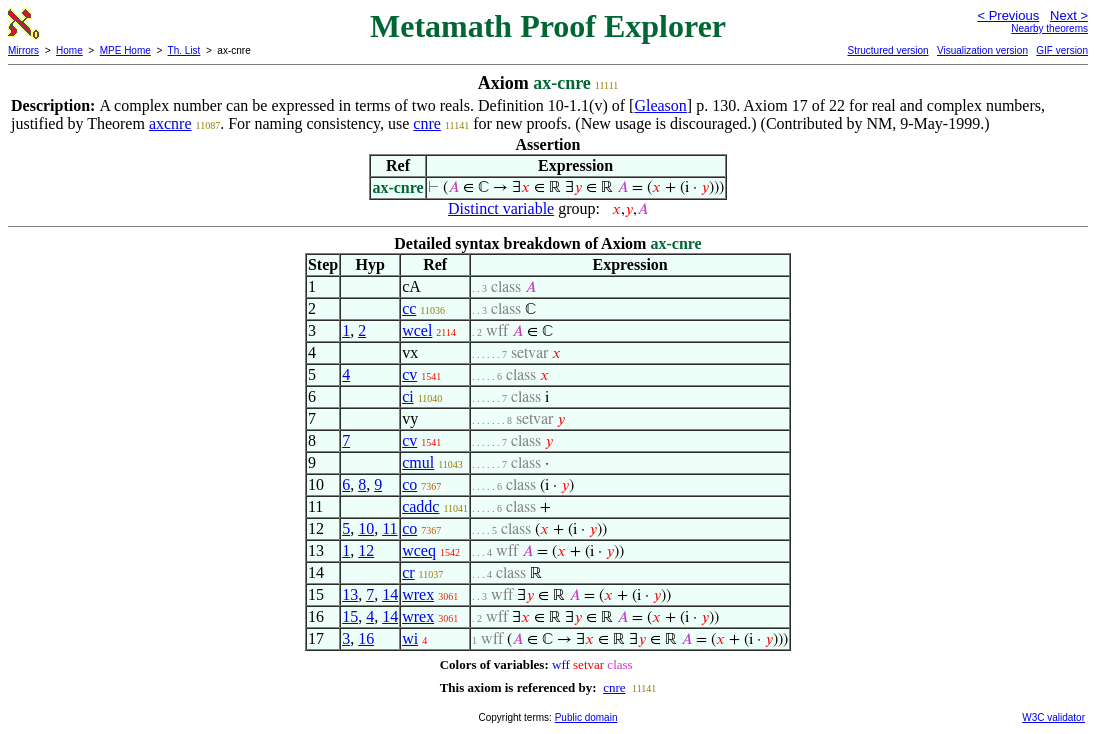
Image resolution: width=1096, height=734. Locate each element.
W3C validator (1053, 717)
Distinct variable (501, 208)
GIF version (1062, 50)
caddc (420, 506)
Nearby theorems (1049, 28)
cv (409, 374)
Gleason (660, 105)
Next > (1069, 15)
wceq (419, 550)
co (409, 484)
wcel (417, 330)
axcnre (170, 123)
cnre (427, 123)
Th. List (184, 50)
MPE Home (125, 50)
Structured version (887, 50)
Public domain (586, 717)
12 (366, 550)
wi (410, 638)
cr (408, 572)
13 (350, 594)
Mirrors (23, 50)
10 (366, 528)
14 (390, 594)
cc (409, 308)
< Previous (1008, 15)
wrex (418, 594)
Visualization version (982, 50)
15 (350, 616)
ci (408, 396)
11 (389, 528)
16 (366, 638)
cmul (418, 462)
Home (69, 50)
